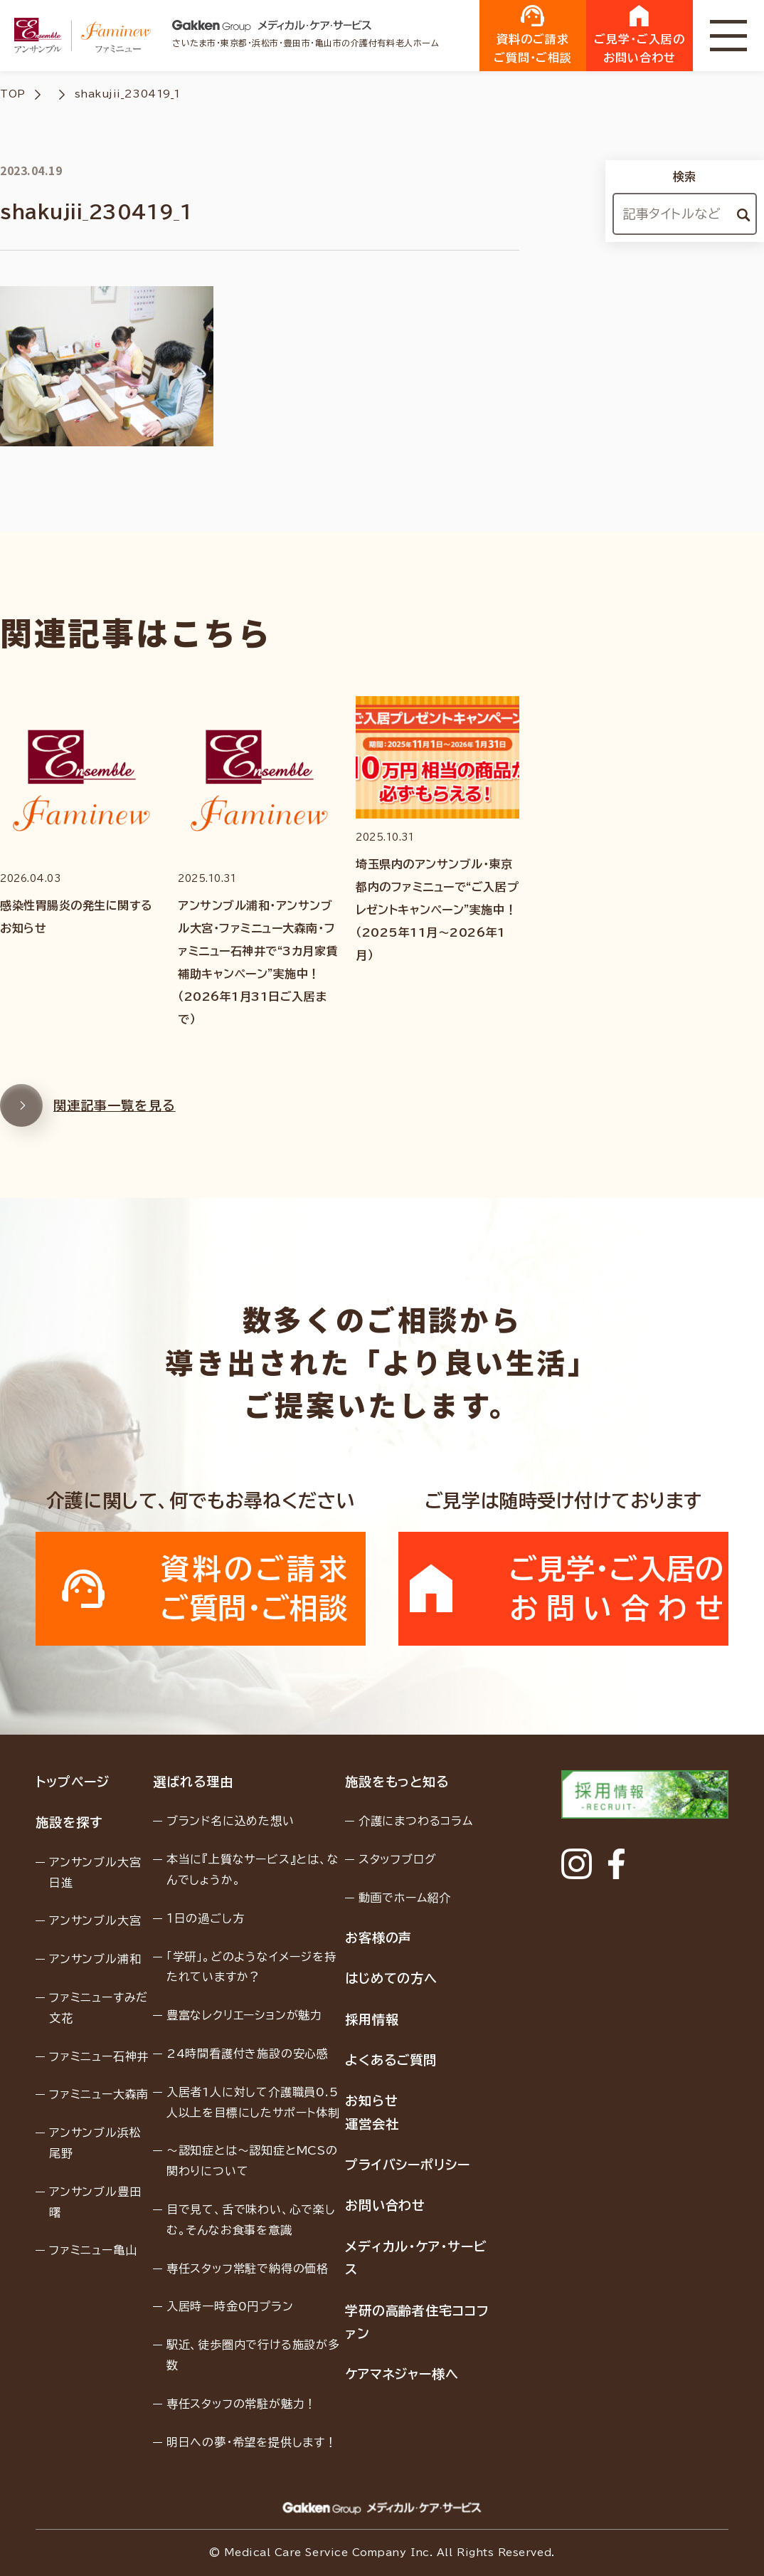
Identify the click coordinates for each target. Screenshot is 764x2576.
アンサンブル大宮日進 (95, 1872)
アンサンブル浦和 (95, 1959)
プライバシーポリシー (407, 2164)
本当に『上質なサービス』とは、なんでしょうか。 (252, 1870)
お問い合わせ (385, 2205)
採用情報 (372, 2019)
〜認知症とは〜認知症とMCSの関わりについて (252, 2161)
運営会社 (372, 2124)
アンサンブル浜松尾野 (95, 2143)
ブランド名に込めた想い (230, 1820)
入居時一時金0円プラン (230, 2306)
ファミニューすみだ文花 (98, 2008)
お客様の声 (379, 1937)
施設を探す (69, 1822)
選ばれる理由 (193, 1781)
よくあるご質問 (391, 2060)
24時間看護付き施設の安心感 (247, 2053)
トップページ (72, 1781)
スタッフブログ (398, 1859)
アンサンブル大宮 (95, 1920)
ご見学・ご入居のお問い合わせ (639, 34)
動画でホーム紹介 (405, 1897)
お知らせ (371, 2100)
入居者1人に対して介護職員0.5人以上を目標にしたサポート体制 (253, 2102)
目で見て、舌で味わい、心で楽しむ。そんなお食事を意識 (251, 2220)
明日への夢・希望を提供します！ (251, 2442)
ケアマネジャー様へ (402, 2373)
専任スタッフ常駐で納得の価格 (247, 2268)
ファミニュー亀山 (93, 2250)
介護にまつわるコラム (416, 1820)
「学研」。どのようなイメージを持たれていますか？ (251, 1967)
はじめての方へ (391, 1978)
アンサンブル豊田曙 (95, 2202)
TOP (13, 94)
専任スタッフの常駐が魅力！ (241, 2403)
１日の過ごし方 (205, 1918)
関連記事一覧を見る (88, 1125)
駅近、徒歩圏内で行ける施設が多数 (253, 2355)
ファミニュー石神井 (99, 2056)
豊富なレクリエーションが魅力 (244, 2015)
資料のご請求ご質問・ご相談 (533, 34)
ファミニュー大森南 (99, 2094)
